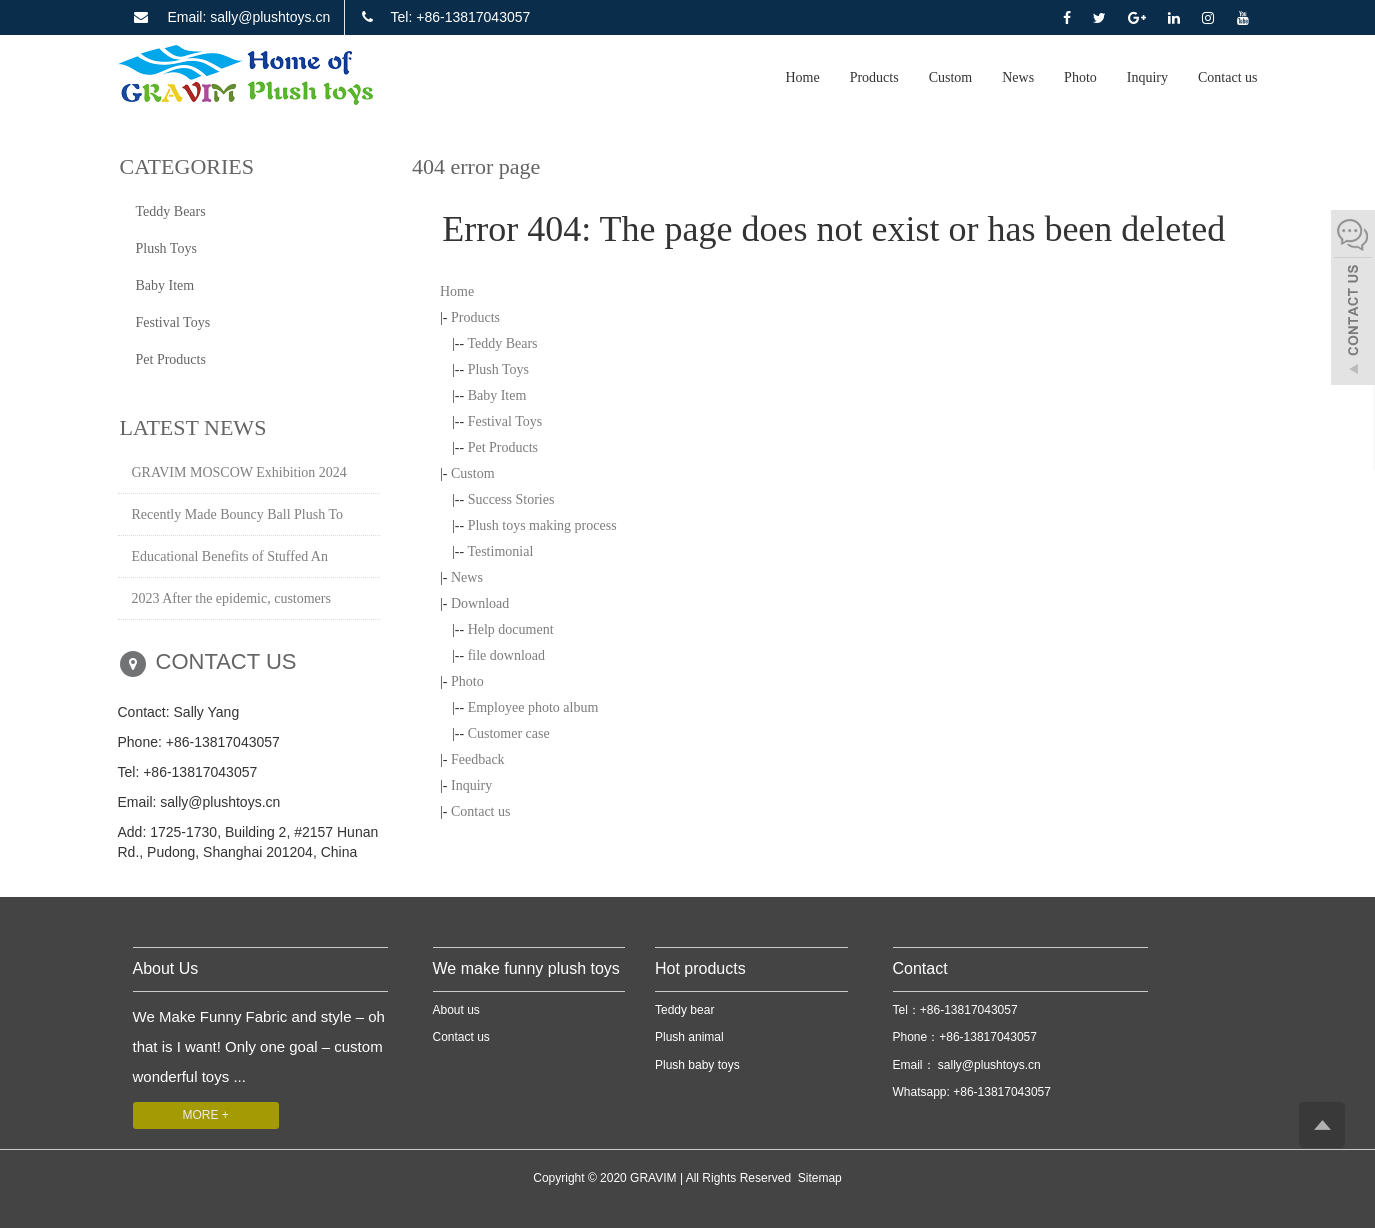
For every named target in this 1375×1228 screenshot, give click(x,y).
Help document (511, 629)
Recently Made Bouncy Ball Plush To (237, 514)
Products (874, 77)
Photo (1080, 77)
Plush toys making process (542, 525)
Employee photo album (533, 707)
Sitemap (820, 1178)
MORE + (206, 1115)
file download (506, 655)
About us (456, 1010)
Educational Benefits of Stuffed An (230, 556)
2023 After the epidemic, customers (231, 598)
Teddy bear (684, 1010)
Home (802, 77)
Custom (951, 77)
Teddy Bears (502, 343)
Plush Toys (498, 369)
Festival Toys (505, 421)
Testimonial (500, 551)
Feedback (478, 759)
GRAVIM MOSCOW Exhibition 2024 (239, 472)
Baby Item (497, 395)
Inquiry (1147, 77)
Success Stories (511, 499)
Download (480, 603)
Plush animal (689, 1037)
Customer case (509, 733)
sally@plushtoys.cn (988, 1065)
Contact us (1228, 77)
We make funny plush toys (526, 968)
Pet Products (503, 447)
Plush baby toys (697, 1065)
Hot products (700, 968)
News (1018, 77)
